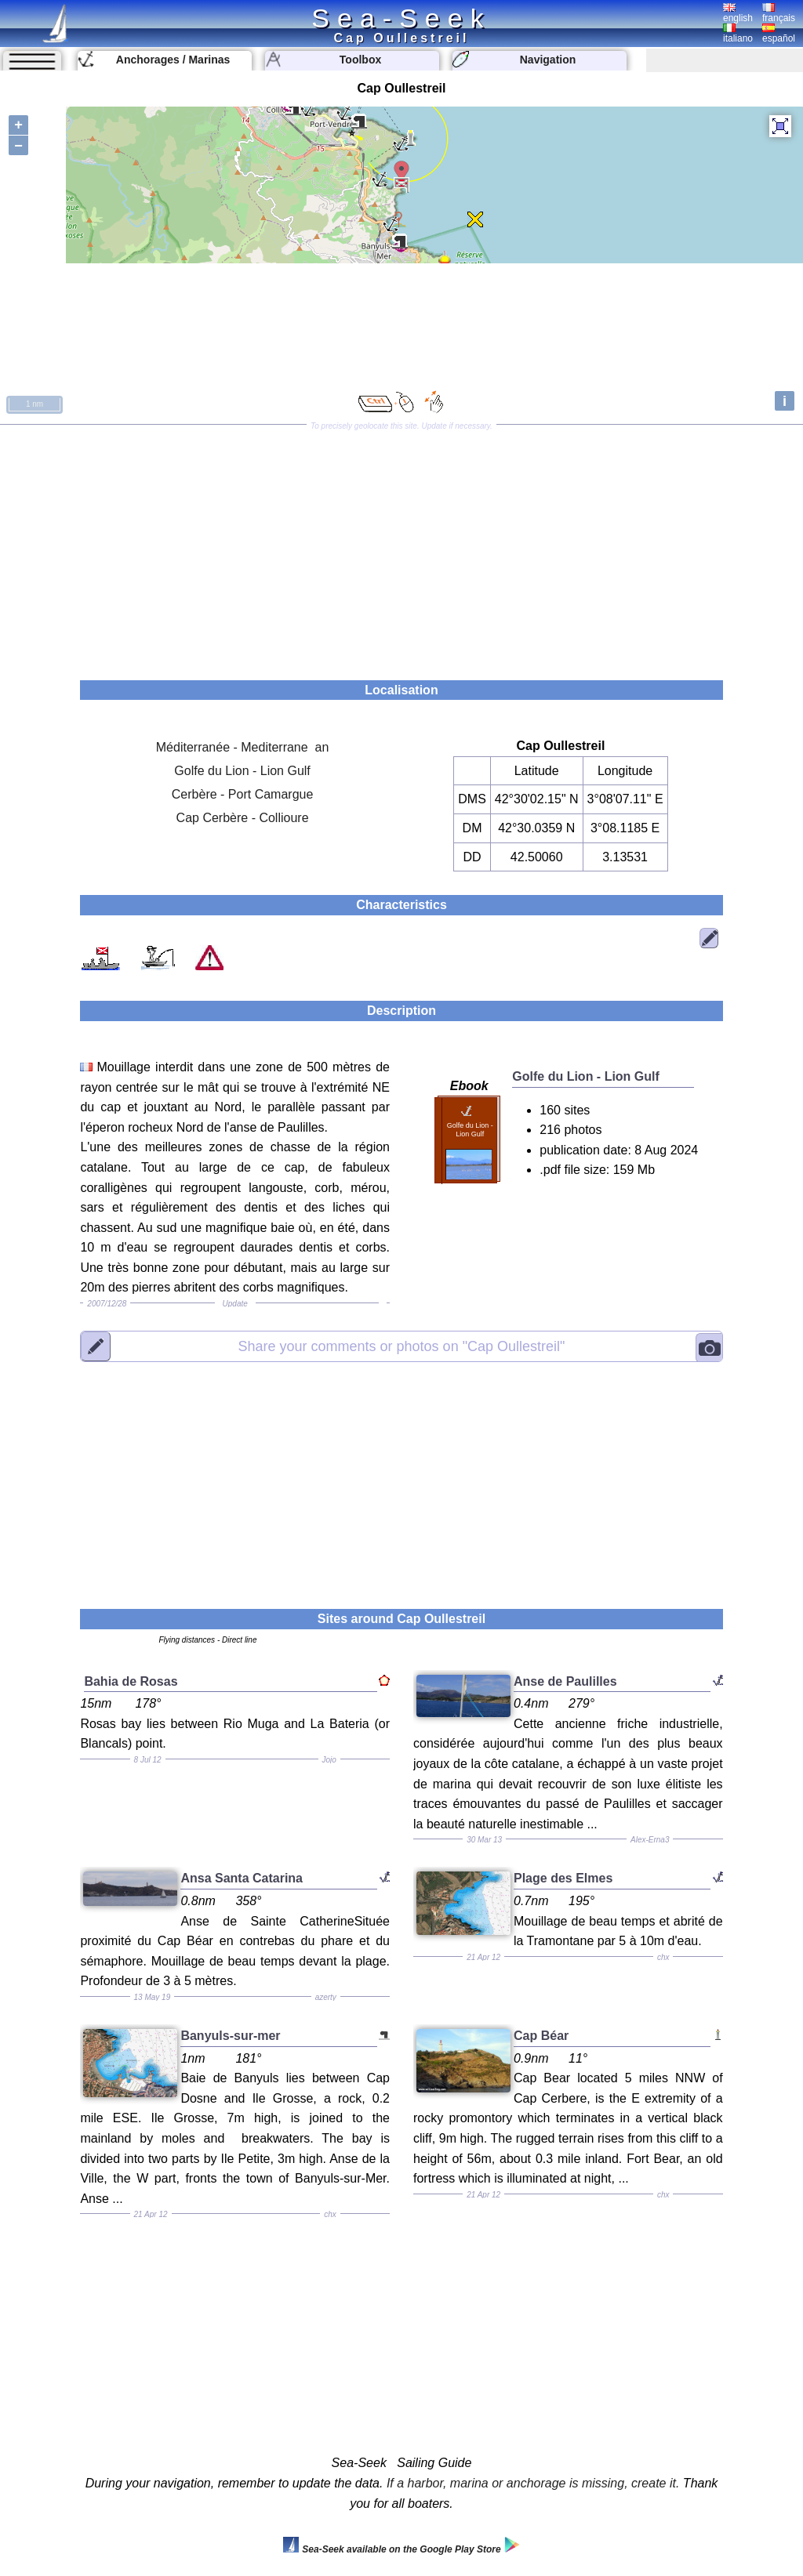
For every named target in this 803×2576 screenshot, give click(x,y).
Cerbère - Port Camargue (243, 794)
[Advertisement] (401, 547)
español (778, 34)
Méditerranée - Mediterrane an (242, 747)
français (778, 13)
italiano (738, 34)
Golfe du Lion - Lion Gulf (242, 770)
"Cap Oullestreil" (401, 1346)
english (738, 13)
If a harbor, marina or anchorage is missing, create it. (533, 2483)
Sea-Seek (401, 18)
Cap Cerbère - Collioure (242, 817)
